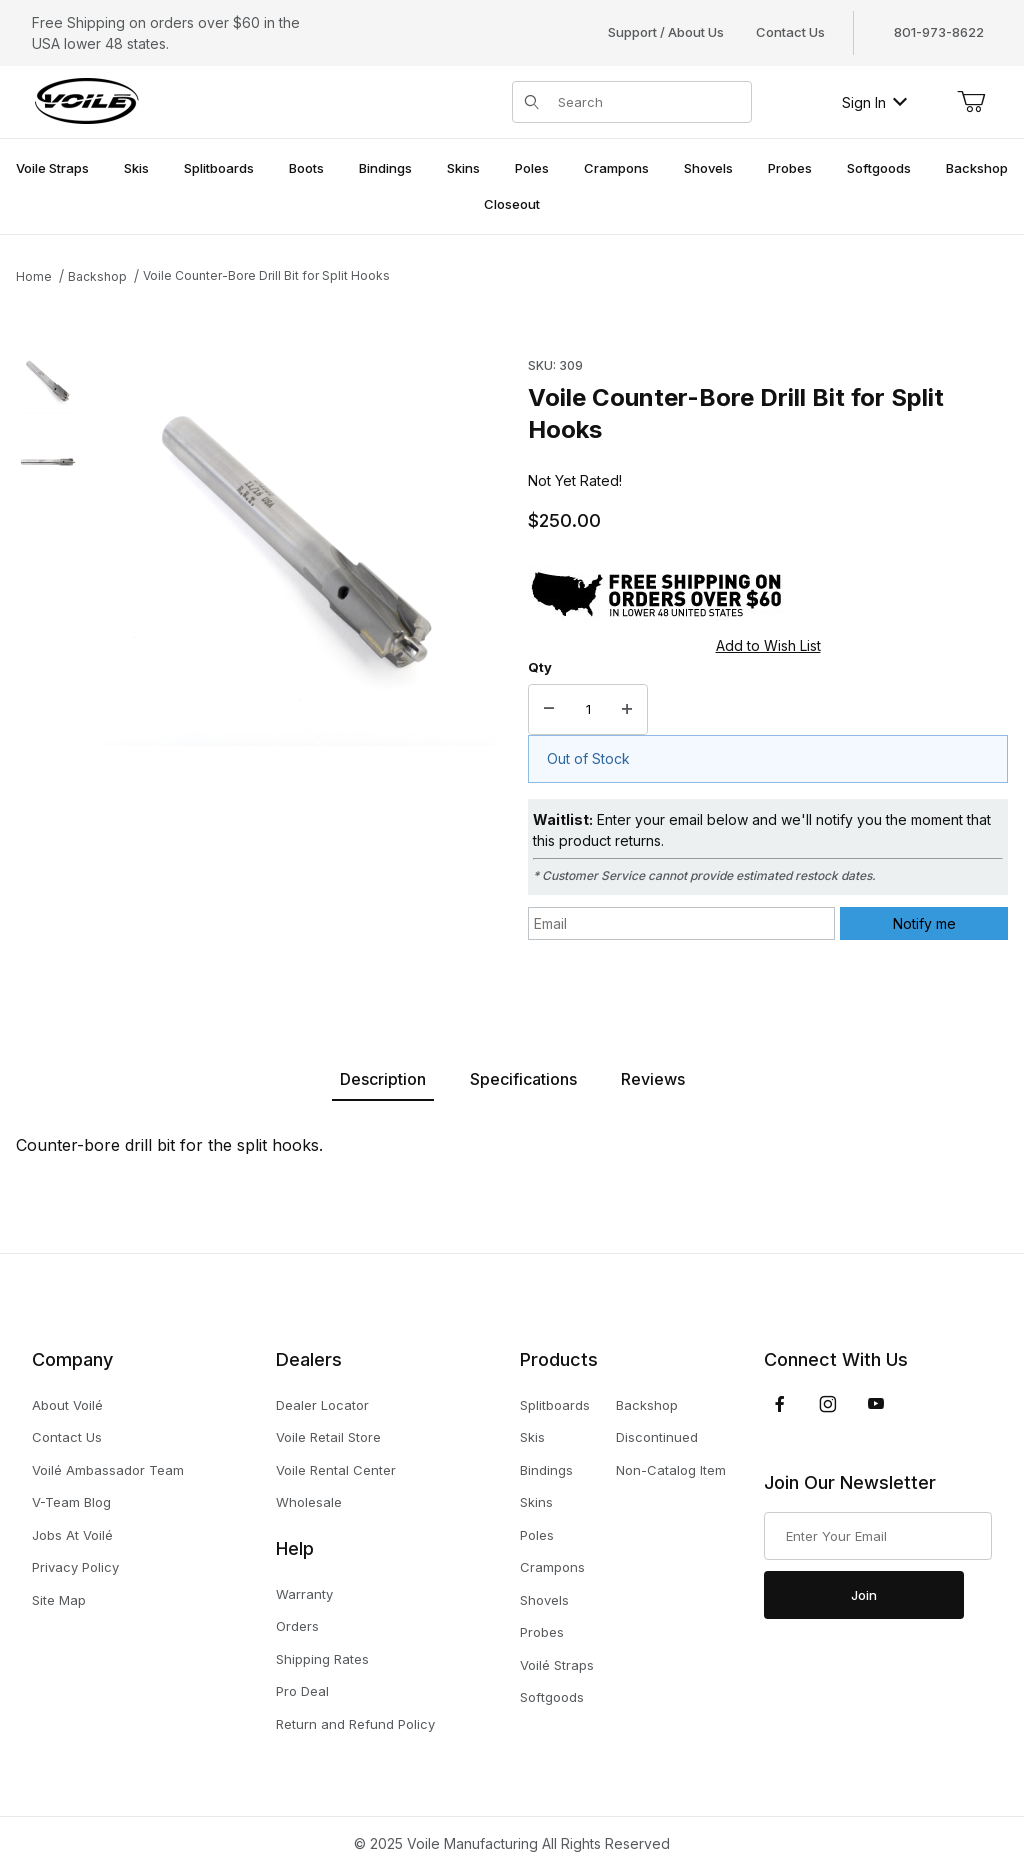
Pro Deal (302, 1691)
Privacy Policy (75, 1567)
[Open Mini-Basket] (971, 102)
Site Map (59, 1600)
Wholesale (309, 1502)
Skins (536, 1502)
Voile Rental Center (336, 1470)
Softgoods (552, 1697)
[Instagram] (828, 1404)
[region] (48, 656)
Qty (540, 667)
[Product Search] (648, 102)
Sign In (874, 102)
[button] (48, 382)
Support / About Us (666, 32)
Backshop (97, 276)
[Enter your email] (878, 1536)
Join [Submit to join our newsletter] (864, 1595)
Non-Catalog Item (671, 1470)
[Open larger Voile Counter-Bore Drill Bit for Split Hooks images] (298, 548)
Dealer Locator (322, 1405)
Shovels (544, 1600)
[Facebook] (780, 1404)
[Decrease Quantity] (549, 710)
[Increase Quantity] (627, 710)
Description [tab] (383, 1079)
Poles (537, 1535)
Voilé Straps (557, 1665)
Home (34, 276)
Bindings (546, 1470)
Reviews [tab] (653, 1079)
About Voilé (67, 1405)
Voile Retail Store (328, 1437)
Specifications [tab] (523, 1079)
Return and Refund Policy (355, 1724)
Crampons (552, 1567)
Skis (532, 1437)
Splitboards (555, 1405)
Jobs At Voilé (72, 1535)
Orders (297, 1626)
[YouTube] (876, 1404)
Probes (542, 1632)
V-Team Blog (71, 1502)
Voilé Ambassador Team (108, 1470)
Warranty (304, 1594)
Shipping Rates (322, 1659)
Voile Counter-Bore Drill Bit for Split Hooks (266, 275)
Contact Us (790, 32)
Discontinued (657, 1437)
